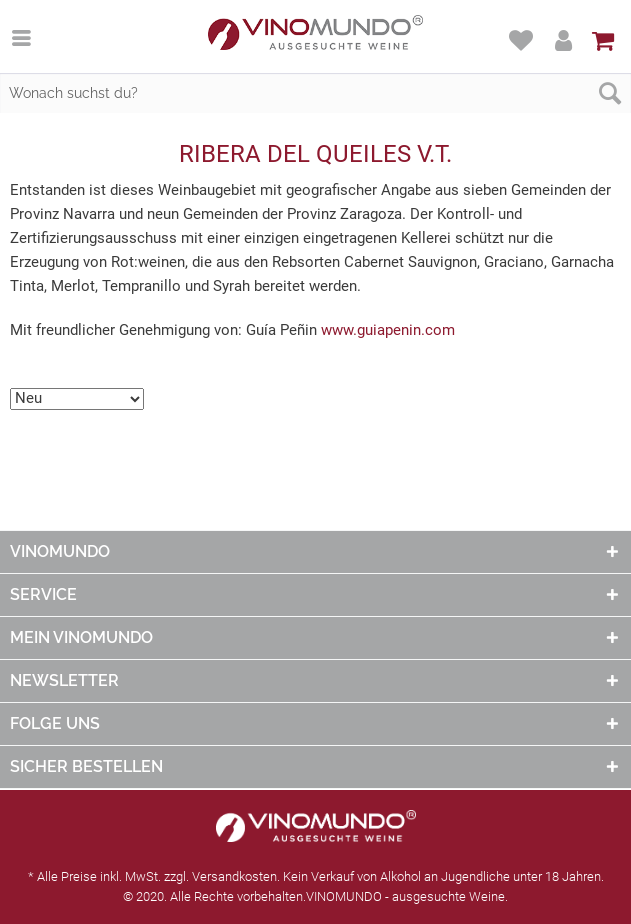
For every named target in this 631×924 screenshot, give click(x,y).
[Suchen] (610, 93)
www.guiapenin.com (388, 330)
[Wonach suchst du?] (315, 93)
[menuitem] (31, 37)
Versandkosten (234, 876)
